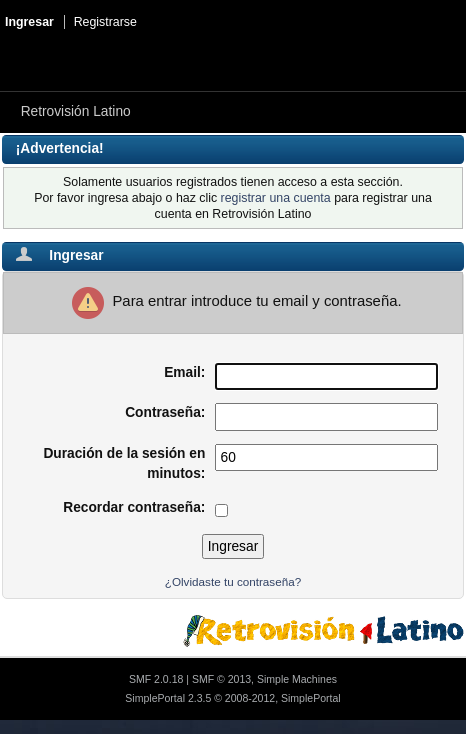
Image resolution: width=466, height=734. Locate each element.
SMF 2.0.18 (156, 679)
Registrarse (105, 22)
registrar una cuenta (276, 198)
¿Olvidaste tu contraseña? (233, 581)
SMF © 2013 (221, 679)
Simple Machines (297, 679)
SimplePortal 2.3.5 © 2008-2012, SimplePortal (232, 698)
